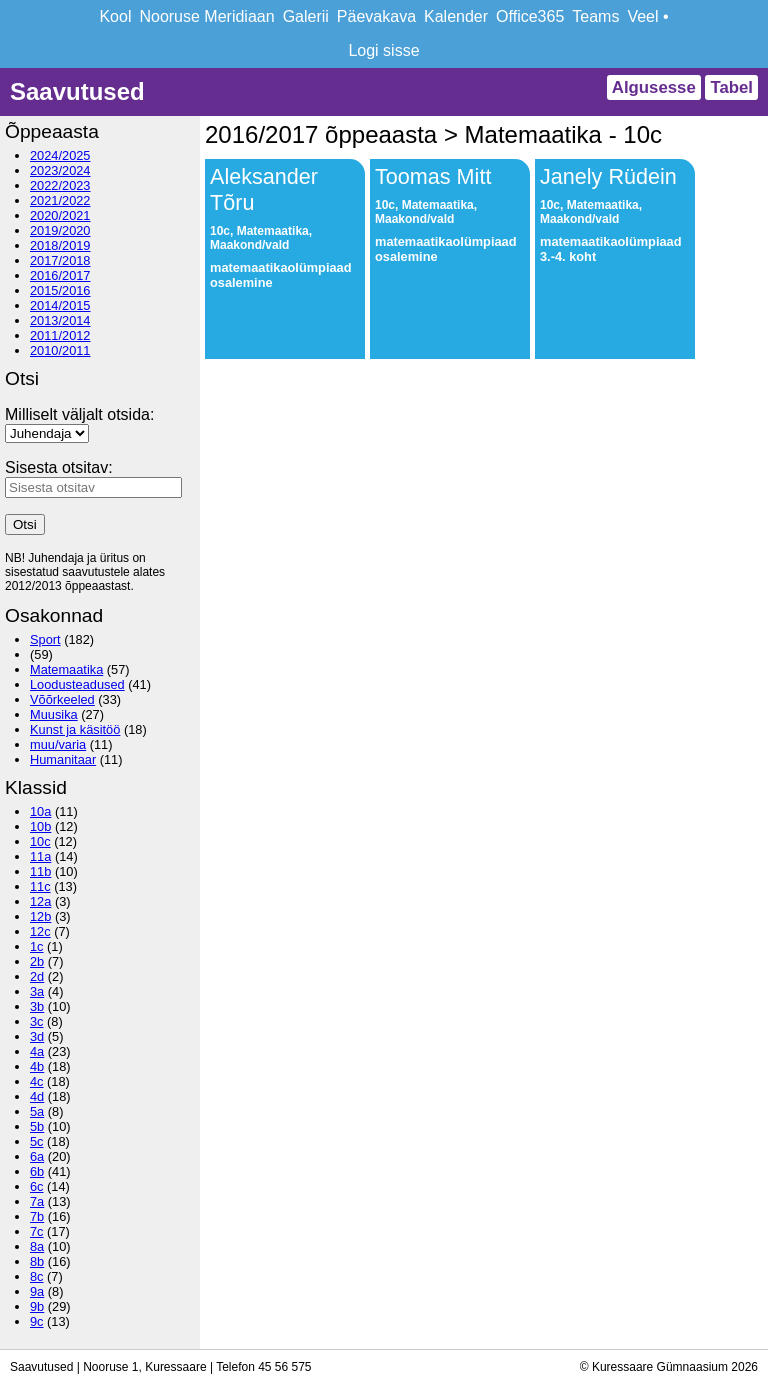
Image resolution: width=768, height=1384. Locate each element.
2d (37, 976)
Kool (115, 16)
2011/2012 (60, 335)
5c (37, 1141)
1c (37, 946)
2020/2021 (60, 215)
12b (40, 916)
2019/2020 (60, 230)
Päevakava (376, 16)
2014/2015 (60, 305)
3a (37, 991)
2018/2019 (60, 245)
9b (37, 1306)
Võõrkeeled (62, 699)
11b (40, 871)
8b (37, 1261)
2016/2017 (60, 275)
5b (37, 1126)
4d (37, 1096)
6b (37, 1171)
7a (37, 1201)
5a (37, 1111)
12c (40, 931)
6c (37, 1186)
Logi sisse (383, 50)
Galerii (306, 16)
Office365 (530, 16)
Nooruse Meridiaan (206, 16)
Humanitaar (63, 759)
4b (37, 1066)
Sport (45, 639)
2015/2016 (60, 290)
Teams (595, 16)
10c (40, 841)
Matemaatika (66, 669)
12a (40, 901)
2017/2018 (60, 260)
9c (37, 1321)
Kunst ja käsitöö (75, 729)
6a (37, 1156)
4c (37, 1081)
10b (40, 826)
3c (37, 1021)
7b (37, 1216)
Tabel (731, 87)
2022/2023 (60, 185)
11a (40, 856)
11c (40, 886)
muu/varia (58, 744)
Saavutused (77, 91)
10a (40, 811)
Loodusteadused (77, 684)
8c (37, 1276)
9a (37, 1291)
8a (37, 1246)
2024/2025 (60, 155)
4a (37, 1051)
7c (37, 1231)
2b (37, 961)
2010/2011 (60, 350)
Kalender (456, 16)
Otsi (25, 524)
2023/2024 (60, 170)
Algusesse (654, 87)
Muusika (54, 714)
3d (37, 1036)
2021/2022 (60, 200)
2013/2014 (60, 320)
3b (37, 1006)
